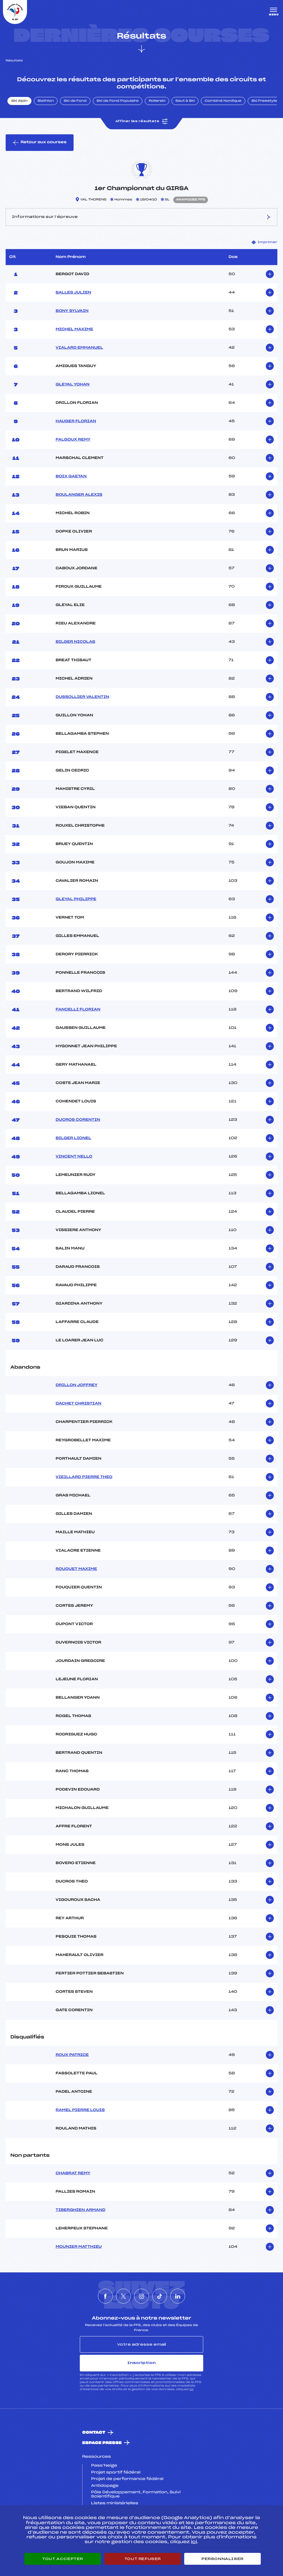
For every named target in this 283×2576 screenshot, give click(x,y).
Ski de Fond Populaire (118, 101)
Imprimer (264, 242)
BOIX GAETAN (71, 476)
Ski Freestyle (264, 101)
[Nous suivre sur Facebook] (105, 2296)
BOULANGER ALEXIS (79, 495)
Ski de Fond (75, 101)
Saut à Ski (185, 101)
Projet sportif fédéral (115, 2472)
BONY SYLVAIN (72, 311)
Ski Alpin (19, 101)
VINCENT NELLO (74, 1156)
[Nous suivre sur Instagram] (141, 2296)
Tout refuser (142, 2559)
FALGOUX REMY (73, 439)
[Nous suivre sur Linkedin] (177, 2296)
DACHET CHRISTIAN (78, 1403)
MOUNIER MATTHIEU (79, 2247)
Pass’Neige (104, 2465)
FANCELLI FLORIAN (78, 1009)
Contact (93, 2433)
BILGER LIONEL (73, 1138)
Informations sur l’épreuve (141, 217)
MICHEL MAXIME (74, 329)
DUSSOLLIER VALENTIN (82, 697)
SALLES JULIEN (73, 292)
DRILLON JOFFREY (77, 1385)
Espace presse (102, 2443)
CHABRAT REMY (73, 2173)
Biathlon (46, 101)
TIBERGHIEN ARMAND (81, 2210)
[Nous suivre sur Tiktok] (159, 2296)
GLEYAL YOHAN (73, 384)
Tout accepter (62, 2559)
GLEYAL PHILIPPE (76, 899)
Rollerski (157, 101)
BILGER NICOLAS (75, 642)
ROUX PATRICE (72, 2055)
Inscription (141, 2363)
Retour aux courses (39, 143)
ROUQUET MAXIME (76, 1569)
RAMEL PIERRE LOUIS (80, 2110)
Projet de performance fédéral (127, 2479)
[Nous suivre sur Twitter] (123, 2296)
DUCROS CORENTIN (78, 1120)
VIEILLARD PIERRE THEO (84, 1477)
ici (191, 2389)
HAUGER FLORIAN (76, 421)
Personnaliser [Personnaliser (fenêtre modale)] (222, 2559)
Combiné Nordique (223, 101)
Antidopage (104, 2486)
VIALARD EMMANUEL (79, 348)
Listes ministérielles (114, 2503)
